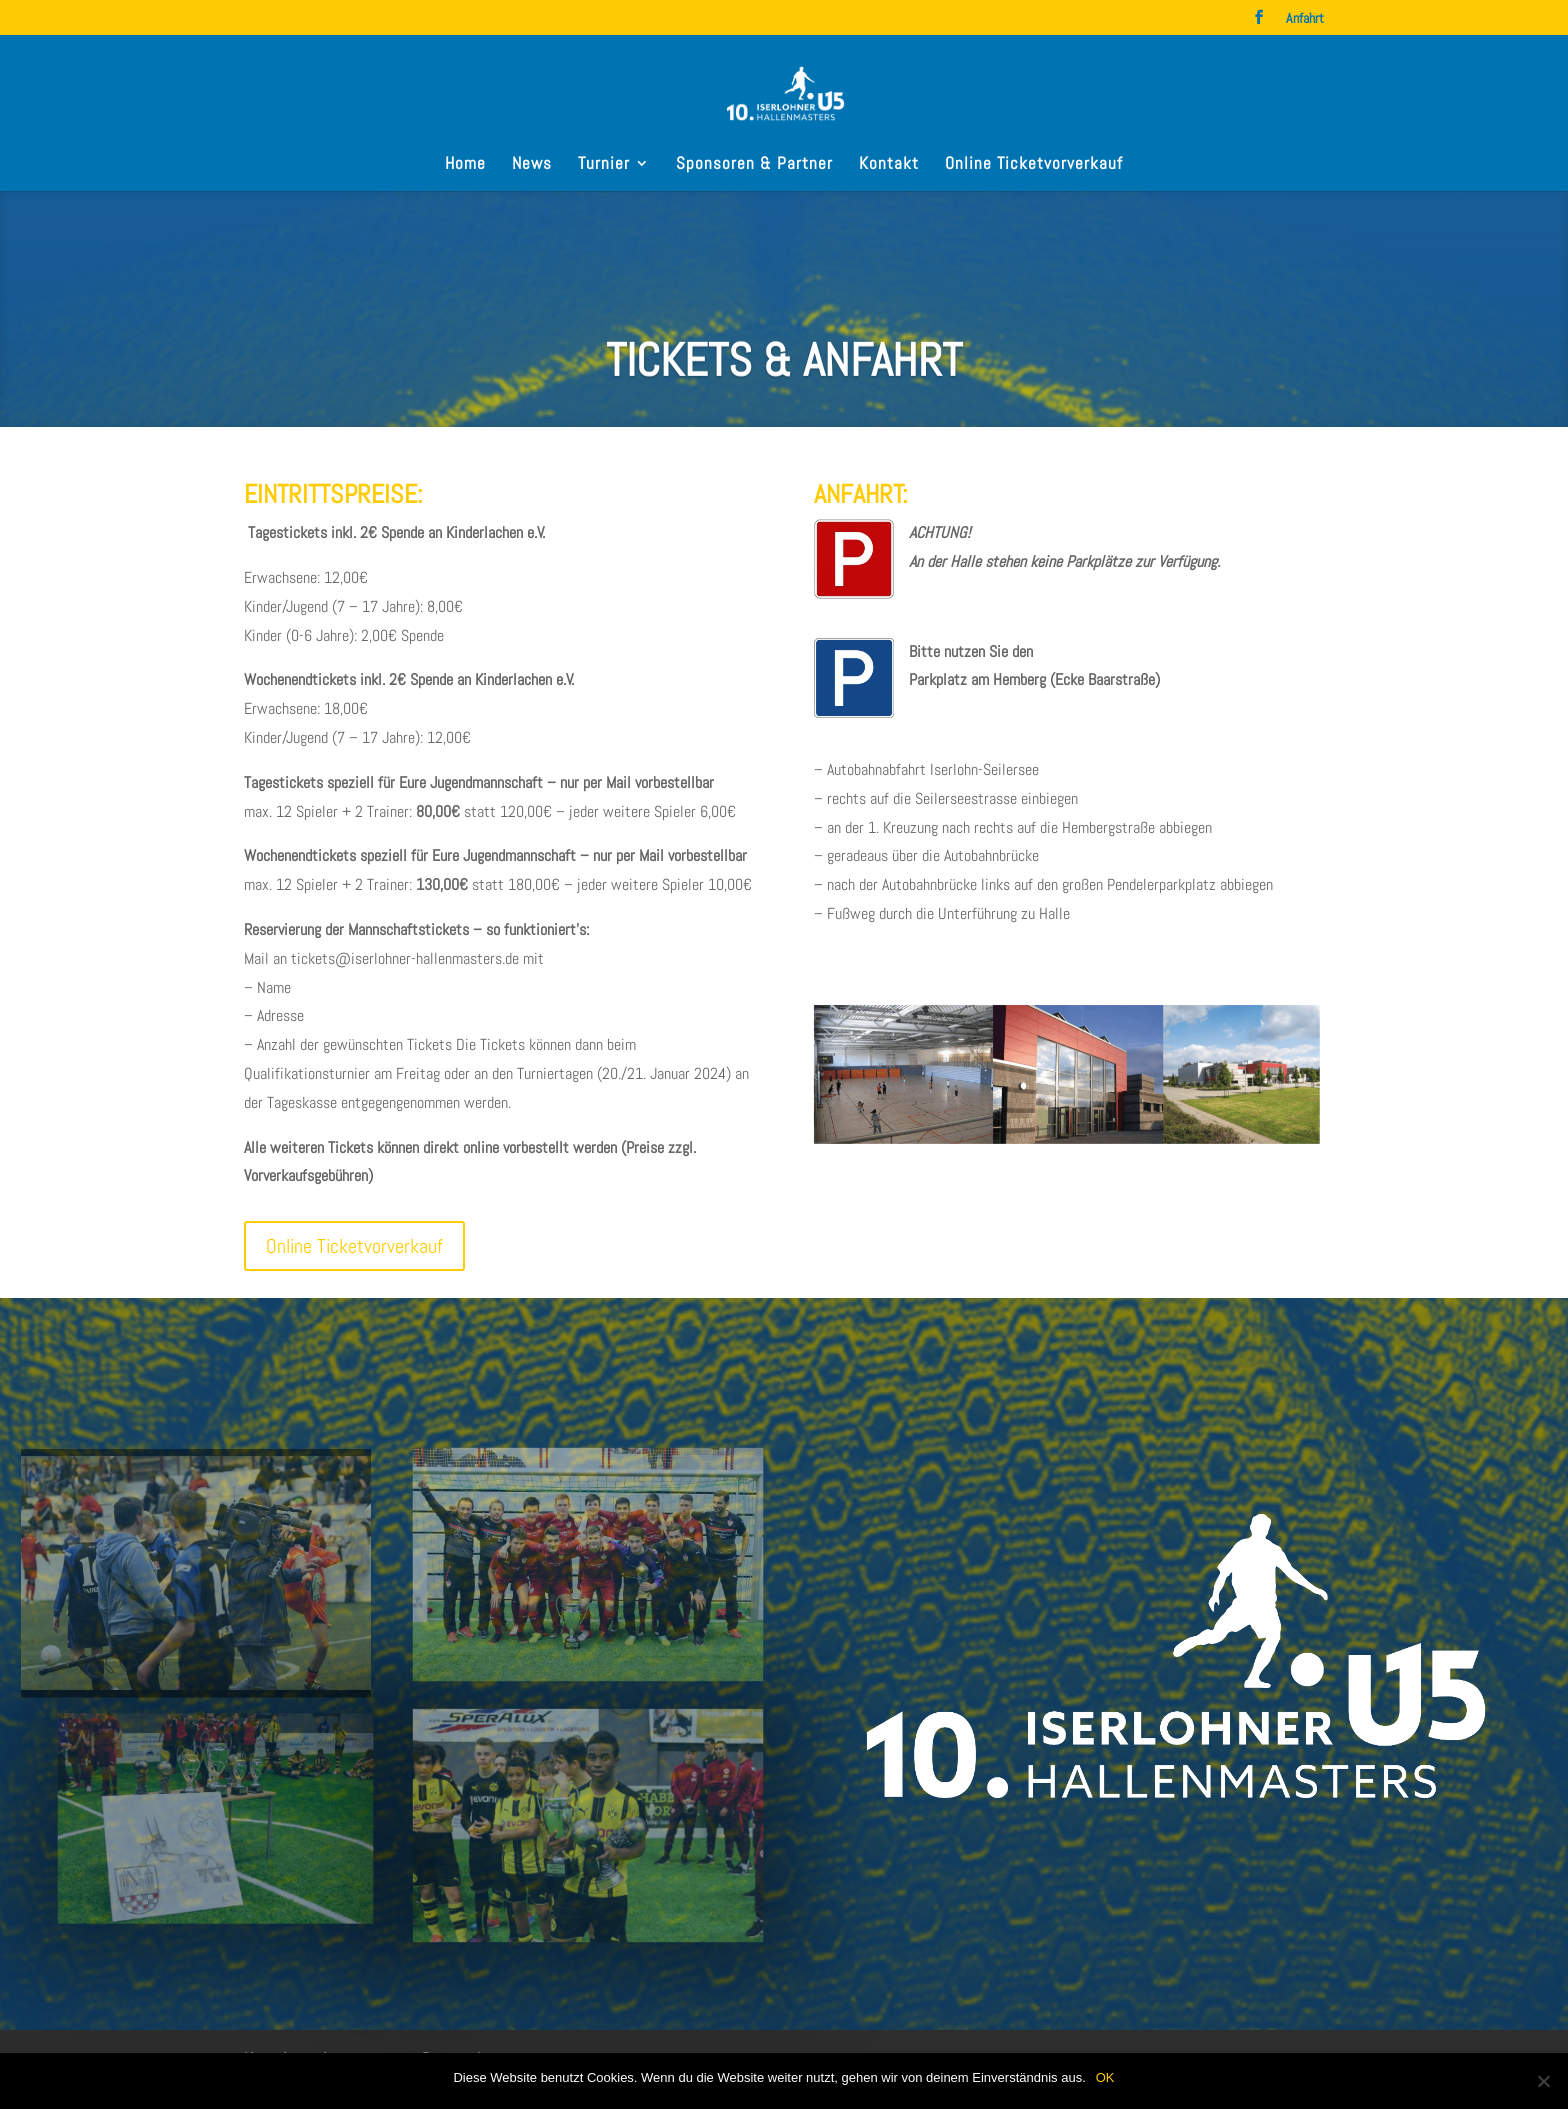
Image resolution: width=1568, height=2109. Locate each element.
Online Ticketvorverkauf (1034, 165)
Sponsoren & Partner (754, 165)
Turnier (604, 165)
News (532, 165)
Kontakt (889, 165)
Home (465, 165)
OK (1105, 2077)
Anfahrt (1305, 19)
